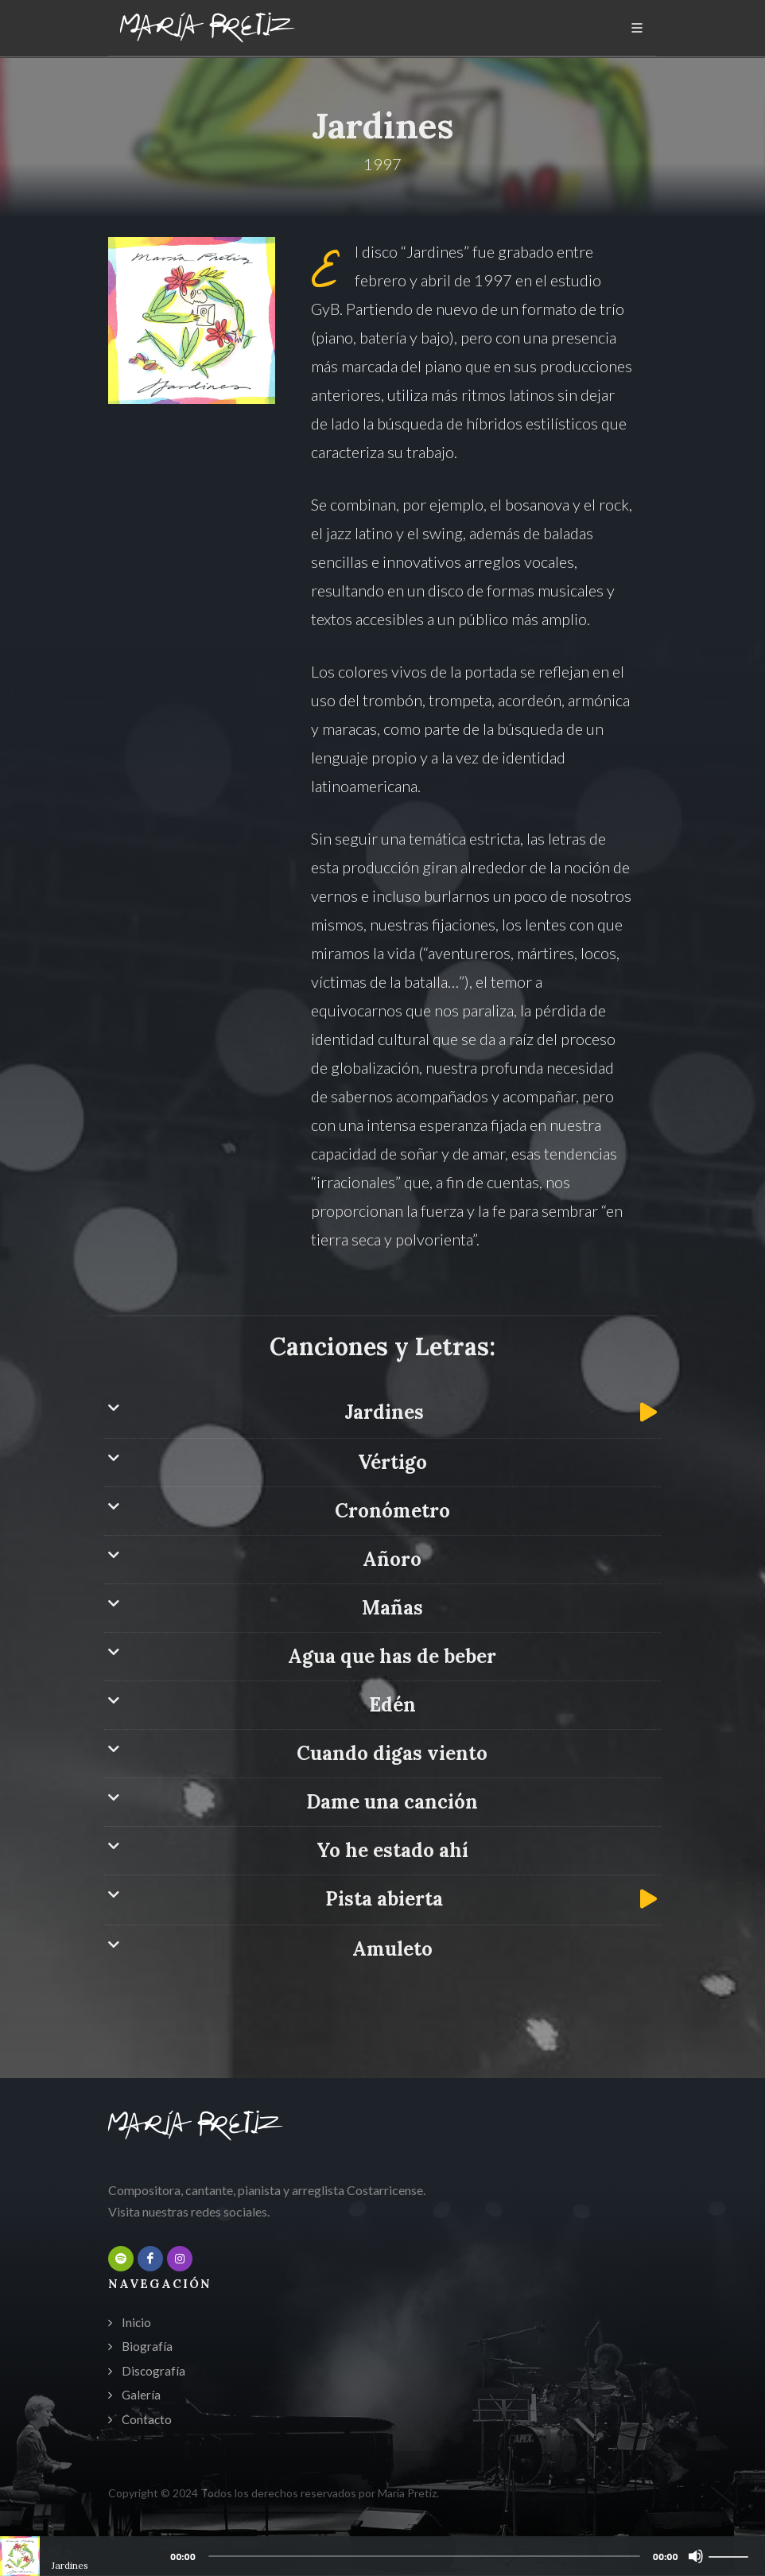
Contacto (147, 2419)
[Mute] (696, 2556)
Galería (141, 2395)
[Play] (17, 2556)
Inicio (136, 2322)
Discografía (153, 2371)
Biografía (147, 2346)
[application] (382, 2556)
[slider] (424, 2556)
